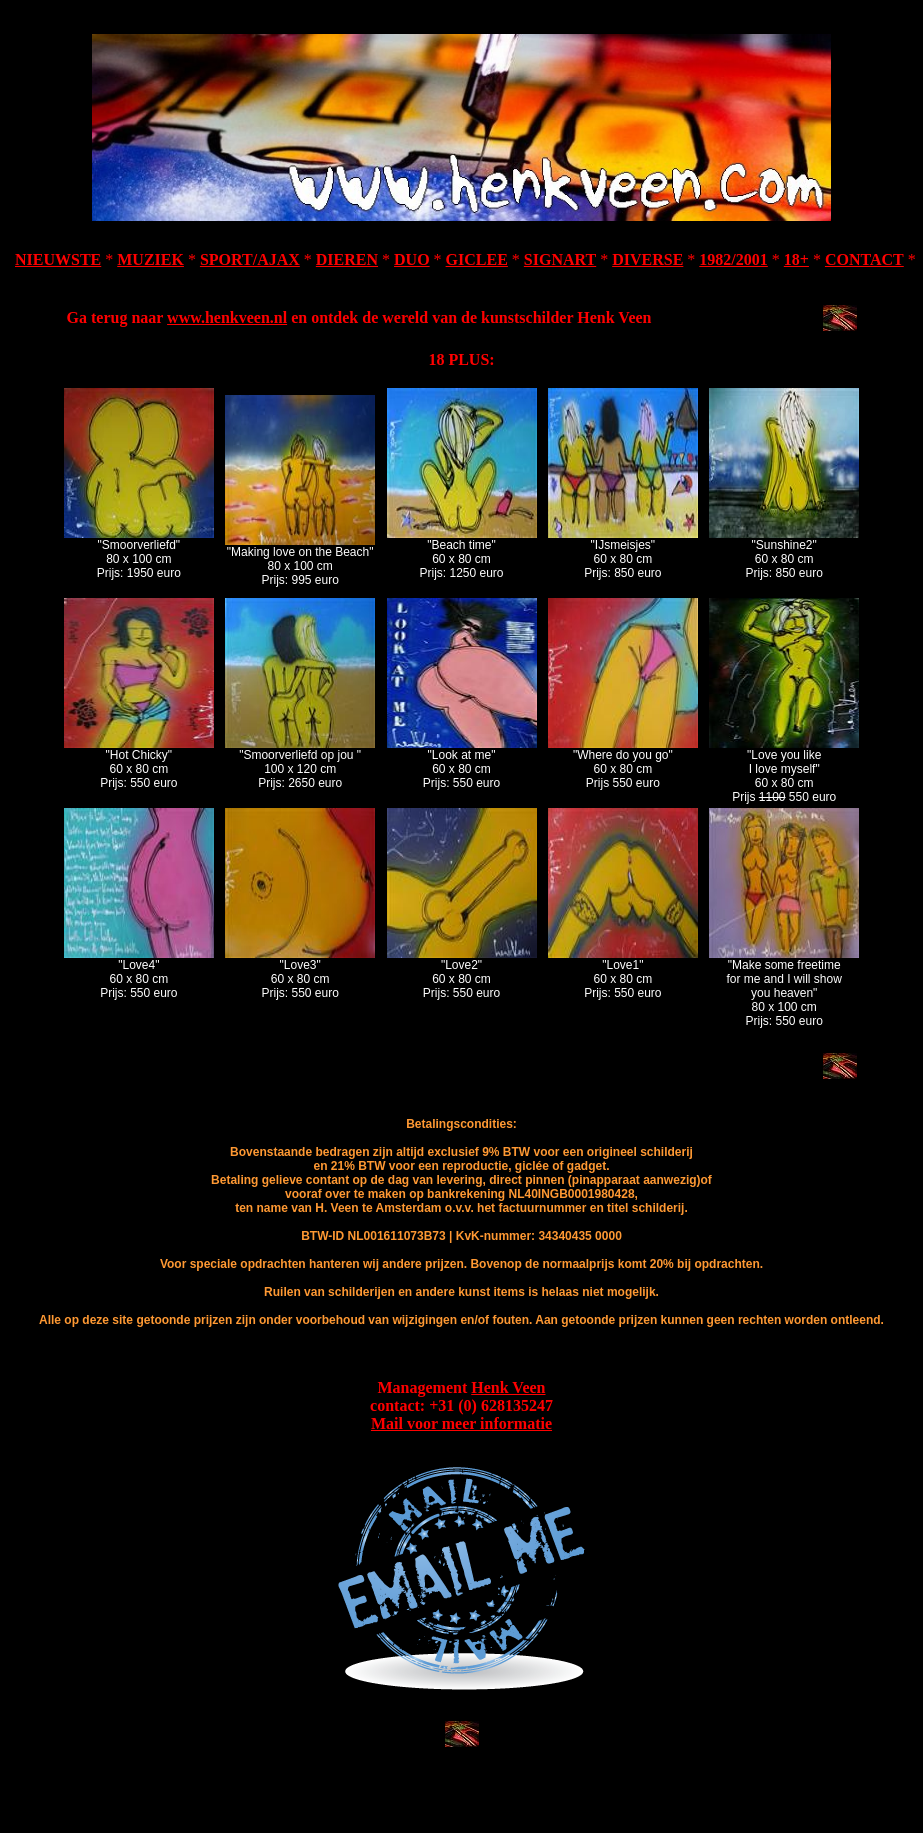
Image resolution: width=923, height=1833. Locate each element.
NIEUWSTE (58, 259)
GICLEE (477, 259)
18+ (796, 259)
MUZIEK (150, 259)
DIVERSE (647, 259)
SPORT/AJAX (250, 259)
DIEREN (347, 259)
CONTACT (864, 259)
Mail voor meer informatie (461, 1423)
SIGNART (560, 259)
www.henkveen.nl (227, 317)
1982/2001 (733, 259)
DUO (412, 259)
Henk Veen (508, 1387)
